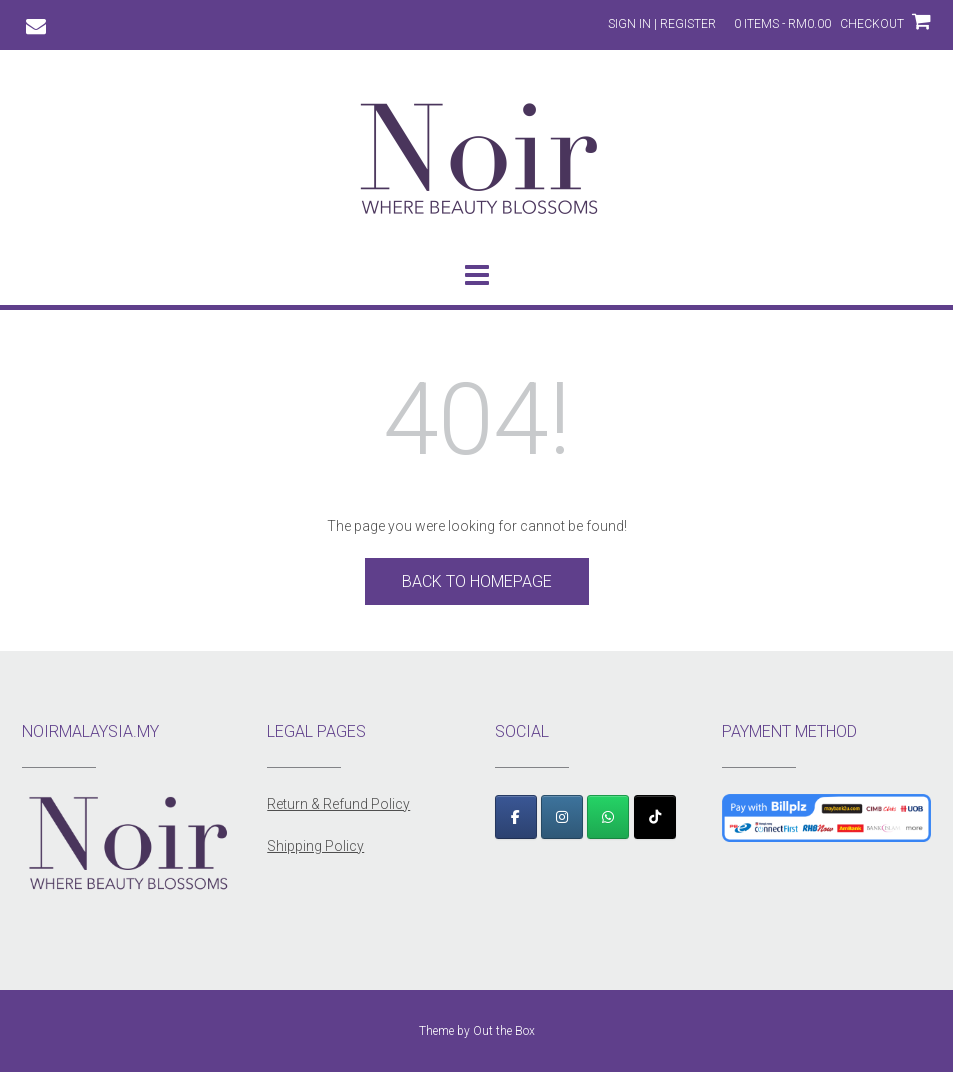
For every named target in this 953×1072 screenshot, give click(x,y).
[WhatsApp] (608, 817)
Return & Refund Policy (338, 804)
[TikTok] (655, 817)
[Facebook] (516, 817)
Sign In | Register (662, 24)
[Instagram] (562, 817)
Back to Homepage (477, 581)
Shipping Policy (315, 846)
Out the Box (504, 1031)
